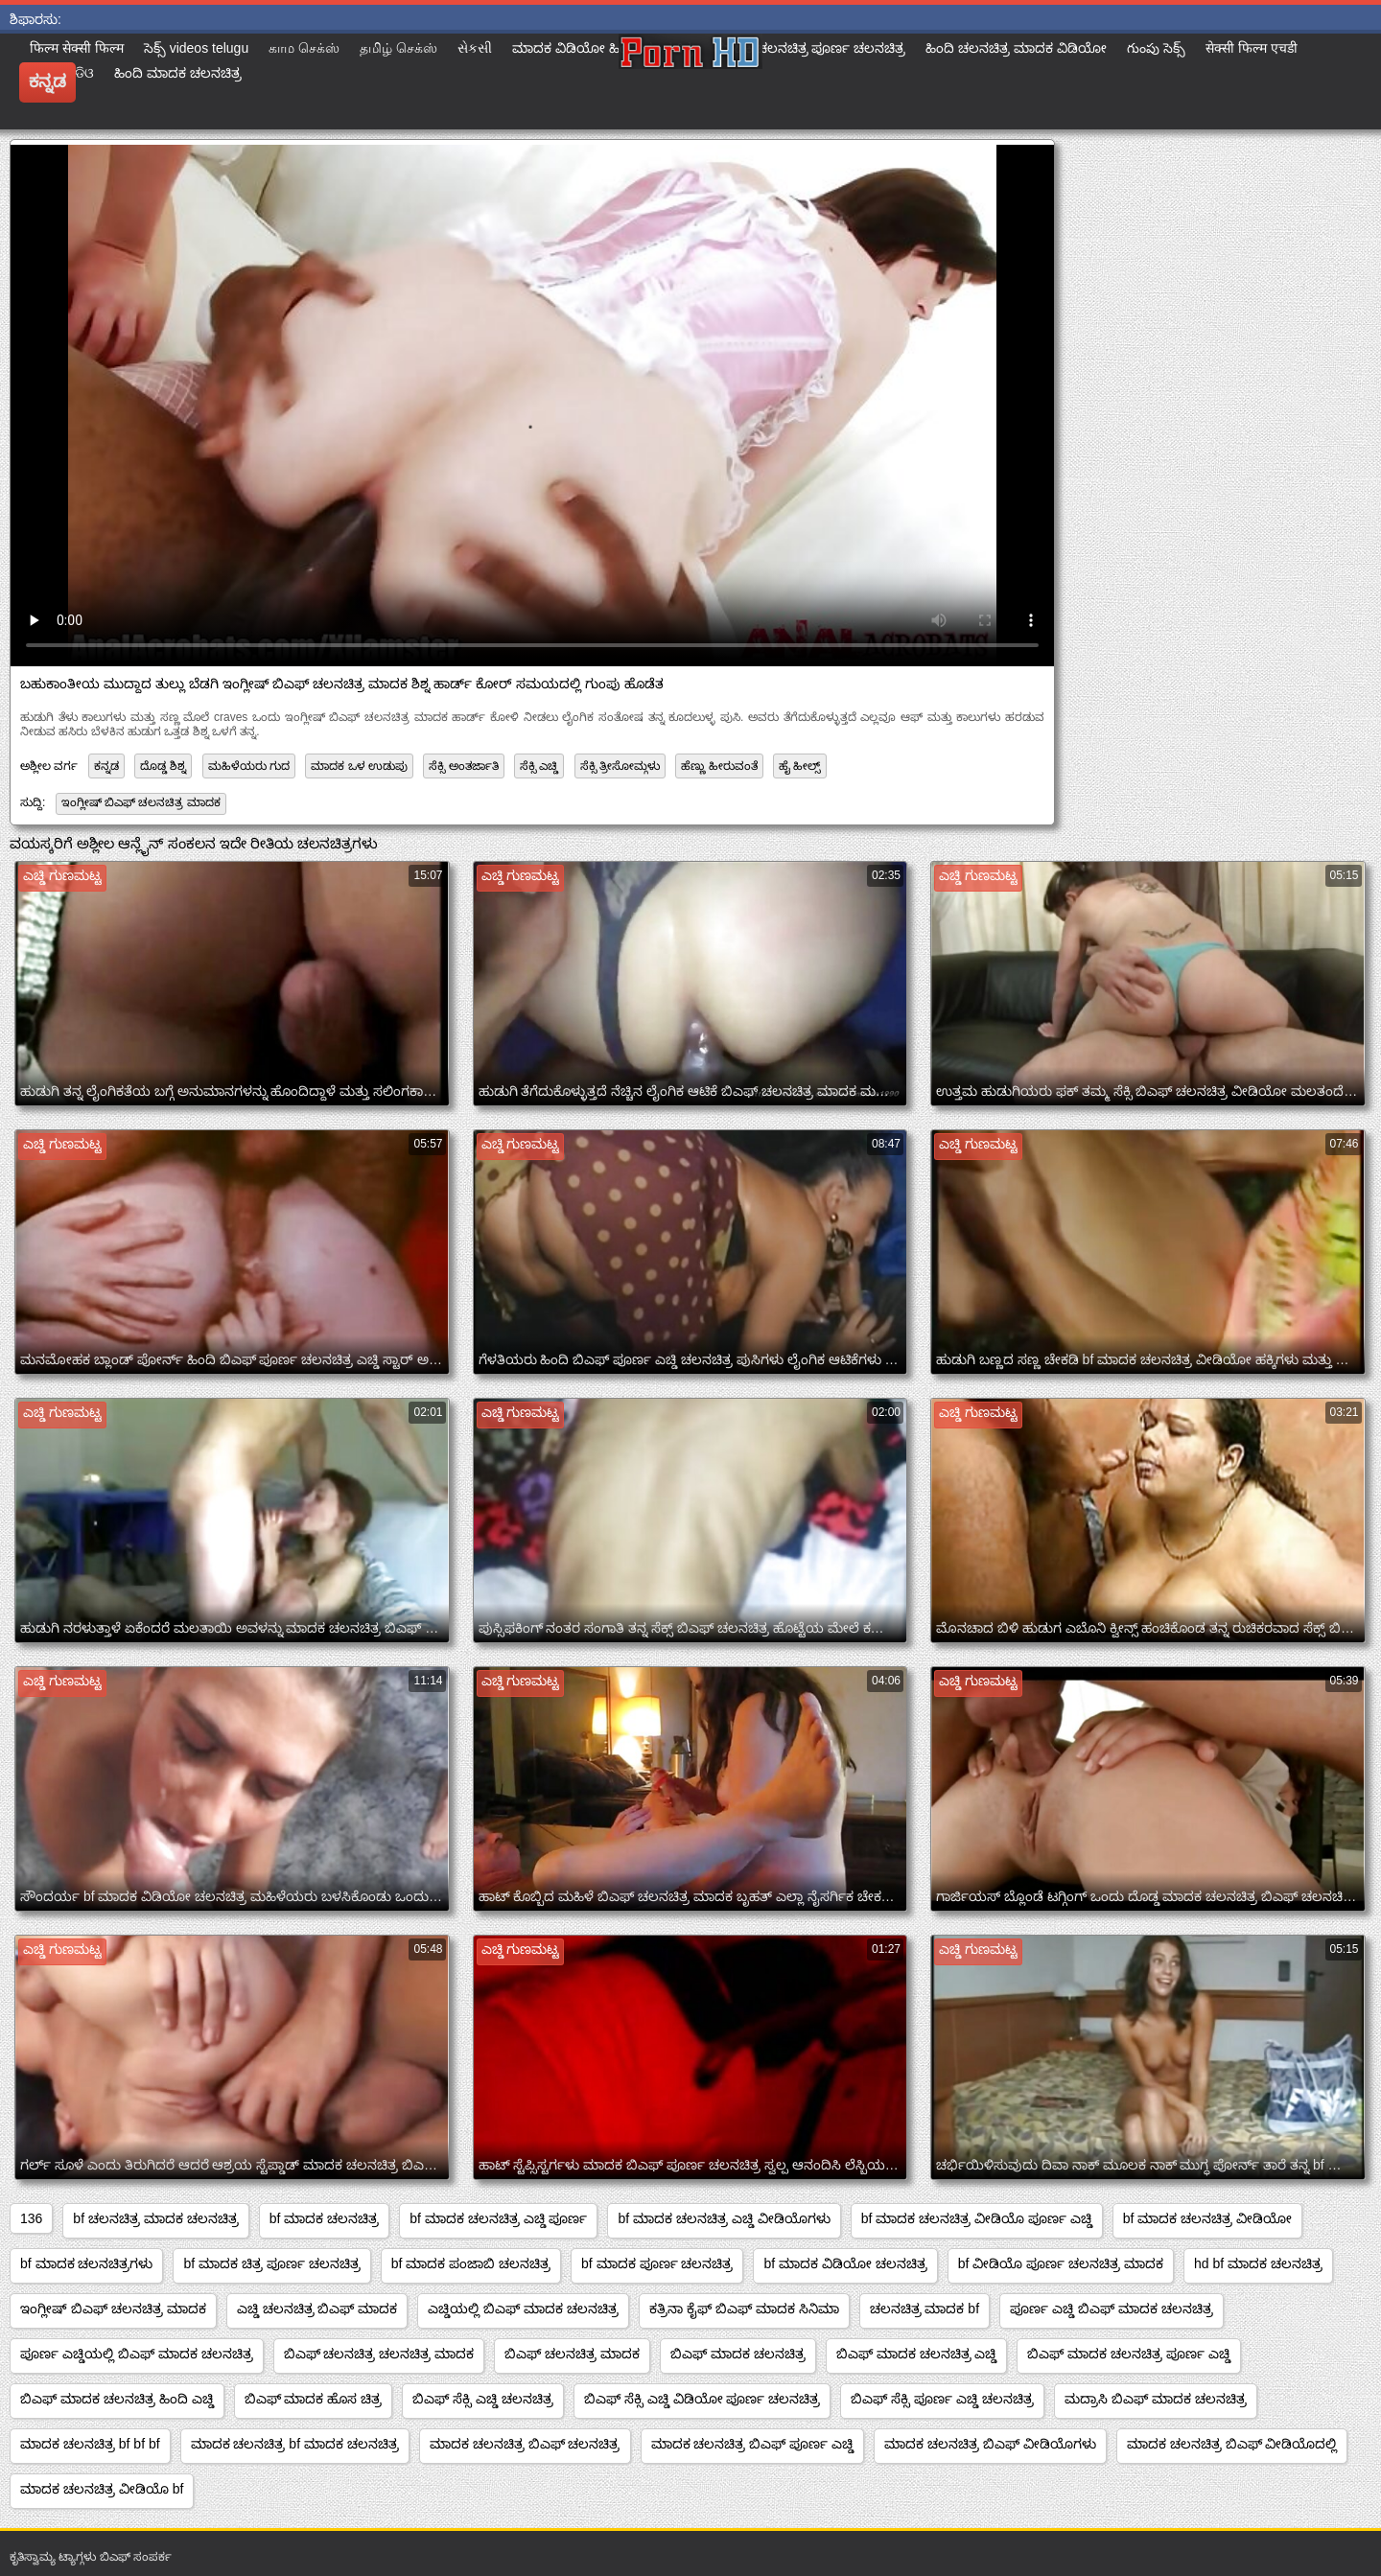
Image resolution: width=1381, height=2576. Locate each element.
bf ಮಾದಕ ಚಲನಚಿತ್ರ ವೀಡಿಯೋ (1207, 2218)
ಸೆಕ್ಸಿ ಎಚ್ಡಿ (539, 766)
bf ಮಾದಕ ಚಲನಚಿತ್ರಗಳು (86, 2263)
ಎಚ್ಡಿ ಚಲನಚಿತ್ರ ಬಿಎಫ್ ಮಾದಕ (317, 2308)
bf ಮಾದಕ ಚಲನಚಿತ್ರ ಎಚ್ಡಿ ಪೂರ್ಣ (498, 2218)
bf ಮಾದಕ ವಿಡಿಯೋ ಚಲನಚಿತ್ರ (844, 2263)
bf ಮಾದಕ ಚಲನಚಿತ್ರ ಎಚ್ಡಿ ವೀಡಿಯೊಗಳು (724, 2218)
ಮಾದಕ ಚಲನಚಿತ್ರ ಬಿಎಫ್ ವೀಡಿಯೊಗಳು (990, 2443)
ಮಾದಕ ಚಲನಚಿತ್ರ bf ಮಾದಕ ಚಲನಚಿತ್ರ (295, 2443)
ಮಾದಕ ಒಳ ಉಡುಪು (359, 766)
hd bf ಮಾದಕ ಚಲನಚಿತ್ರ (1258, 2263)
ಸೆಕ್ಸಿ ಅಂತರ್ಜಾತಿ (463, 766)
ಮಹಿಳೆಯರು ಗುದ (249, 766)
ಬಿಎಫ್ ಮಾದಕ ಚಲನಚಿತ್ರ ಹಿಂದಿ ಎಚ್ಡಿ (117, 2398)
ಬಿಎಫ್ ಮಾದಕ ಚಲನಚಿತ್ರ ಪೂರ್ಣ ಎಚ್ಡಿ (1128, 2353)
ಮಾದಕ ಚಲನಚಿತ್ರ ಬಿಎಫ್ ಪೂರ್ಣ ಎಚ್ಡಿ (752, 2443)
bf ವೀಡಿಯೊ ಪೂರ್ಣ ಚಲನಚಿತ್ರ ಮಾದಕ (1060, 2263)
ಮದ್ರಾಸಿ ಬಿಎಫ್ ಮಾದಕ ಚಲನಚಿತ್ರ (1156, 2398)
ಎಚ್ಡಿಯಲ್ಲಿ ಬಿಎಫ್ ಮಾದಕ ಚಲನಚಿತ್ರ (523, 2308)
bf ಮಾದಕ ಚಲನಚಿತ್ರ (324, 2218)
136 (31, 2218)
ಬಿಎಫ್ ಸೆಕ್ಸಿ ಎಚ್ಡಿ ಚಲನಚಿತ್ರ (482, 2398)
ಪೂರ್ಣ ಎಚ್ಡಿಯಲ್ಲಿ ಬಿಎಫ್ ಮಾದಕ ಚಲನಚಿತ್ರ (136, 2353)
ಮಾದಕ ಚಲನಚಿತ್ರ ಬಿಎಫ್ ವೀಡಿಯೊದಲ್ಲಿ (1232, 2443)
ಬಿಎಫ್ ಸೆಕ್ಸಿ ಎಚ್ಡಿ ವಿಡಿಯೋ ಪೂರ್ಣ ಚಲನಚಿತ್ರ (702, 2398)
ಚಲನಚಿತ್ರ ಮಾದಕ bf (924, 2308)
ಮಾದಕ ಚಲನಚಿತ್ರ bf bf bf (90, 2443)
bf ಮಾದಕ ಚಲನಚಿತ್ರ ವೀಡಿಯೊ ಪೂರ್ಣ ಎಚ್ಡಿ (976, 2218)
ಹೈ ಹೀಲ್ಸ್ (799, 766)
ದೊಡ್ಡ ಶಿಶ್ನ (163, 766)
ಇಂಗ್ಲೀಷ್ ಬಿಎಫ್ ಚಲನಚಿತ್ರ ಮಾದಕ (141, 802)
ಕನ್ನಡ (106, 766)
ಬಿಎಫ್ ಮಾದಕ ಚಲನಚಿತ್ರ (738, 2353)
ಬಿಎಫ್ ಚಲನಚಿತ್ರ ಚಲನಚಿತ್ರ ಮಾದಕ (379, 2353)
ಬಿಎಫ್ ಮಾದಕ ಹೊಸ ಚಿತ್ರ (314, 2398)
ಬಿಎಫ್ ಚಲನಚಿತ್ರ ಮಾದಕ (572, 2353)
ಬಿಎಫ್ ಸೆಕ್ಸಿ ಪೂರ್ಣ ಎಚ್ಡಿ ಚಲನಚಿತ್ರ (942, 2398)
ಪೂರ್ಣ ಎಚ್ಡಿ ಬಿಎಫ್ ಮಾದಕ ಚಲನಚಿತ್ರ (1111, 2308)
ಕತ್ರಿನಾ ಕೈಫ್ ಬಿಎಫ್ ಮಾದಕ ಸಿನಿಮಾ (744, 2308)
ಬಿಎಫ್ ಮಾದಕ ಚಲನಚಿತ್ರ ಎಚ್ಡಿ (916, 2353)
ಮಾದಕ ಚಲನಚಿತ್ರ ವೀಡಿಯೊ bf (101, 2488)
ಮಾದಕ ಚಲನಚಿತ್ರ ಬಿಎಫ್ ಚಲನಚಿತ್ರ (525, 2443)
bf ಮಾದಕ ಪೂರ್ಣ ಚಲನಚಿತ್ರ (657, 2263)
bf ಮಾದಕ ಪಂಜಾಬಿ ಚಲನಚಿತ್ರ (470, 2263)
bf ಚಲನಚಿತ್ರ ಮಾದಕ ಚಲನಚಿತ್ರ (155, 2218)
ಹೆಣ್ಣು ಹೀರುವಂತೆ (719, 766)
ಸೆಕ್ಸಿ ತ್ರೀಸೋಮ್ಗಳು (620, 766)
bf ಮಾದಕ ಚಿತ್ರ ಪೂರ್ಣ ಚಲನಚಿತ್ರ (271, 2263)
